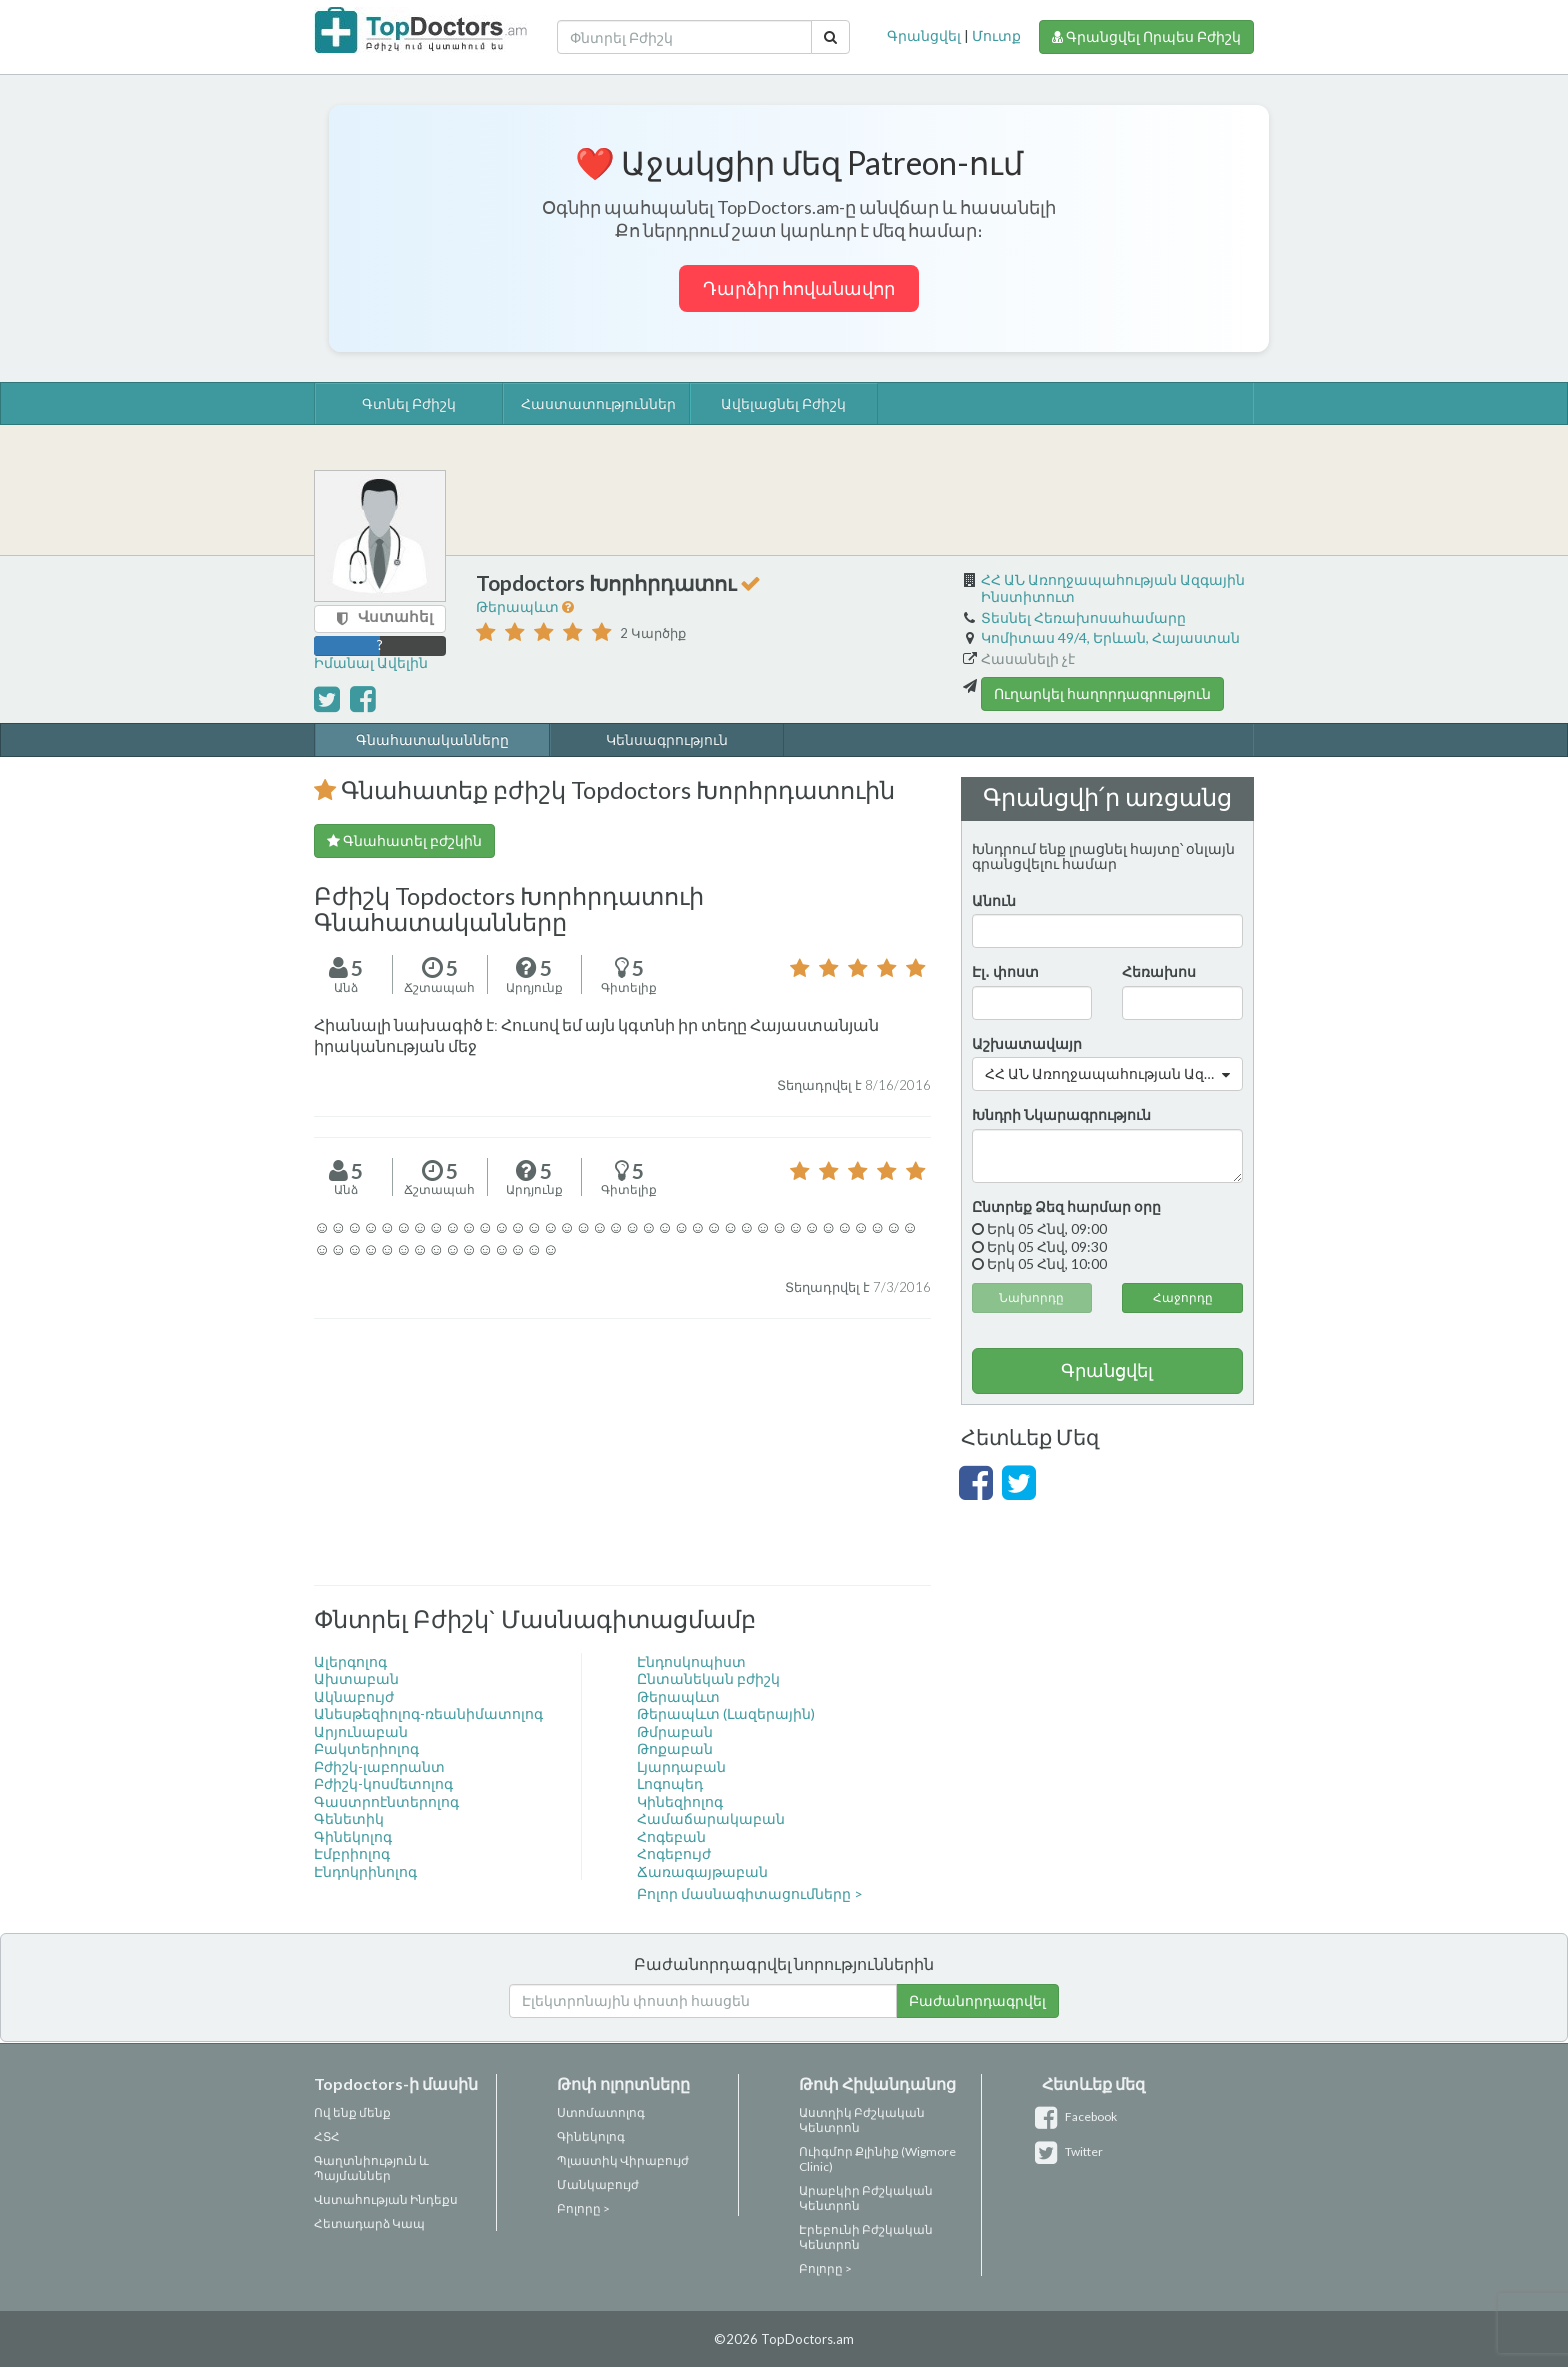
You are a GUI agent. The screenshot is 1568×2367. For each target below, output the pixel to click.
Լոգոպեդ (670, 1783)
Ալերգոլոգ (350, 1661)
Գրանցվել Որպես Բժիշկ (1146, 36)
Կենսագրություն (667, 739)
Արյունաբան (361, 1731)
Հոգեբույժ (674, 1853)
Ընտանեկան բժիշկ (708, 1678)
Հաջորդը (1183, 1297)
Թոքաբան (675, 1748)
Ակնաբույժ (354, 1696)
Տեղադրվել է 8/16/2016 (854, 1085)
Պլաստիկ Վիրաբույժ (623, 2160)
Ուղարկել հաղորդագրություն (1102, 693)
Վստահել (395, 616)
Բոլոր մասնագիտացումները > (750, 1893)
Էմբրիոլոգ (352, 1853)
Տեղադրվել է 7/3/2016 (858, 1287)
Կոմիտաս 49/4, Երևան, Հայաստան (1110, 637)
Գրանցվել (924, 35)
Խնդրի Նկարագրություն (1061, 1114)
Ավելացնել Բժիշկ (783, 403)
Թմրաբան (675, 1731)
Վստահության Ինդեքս (386, 2199)
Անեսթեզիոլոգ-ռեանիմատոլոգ (428, 1713)
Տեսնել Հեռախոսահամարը (1083, 617)
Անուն (994, 900)
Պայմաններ (352, 2175)
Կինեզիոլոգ (680, 1801)
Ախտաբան (356, 1678)
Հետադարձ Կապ (369, 2223)
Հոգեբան (671, 1836)
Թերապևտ (519, 606)
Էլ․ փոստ (1005, 971)
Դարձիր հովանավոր (799, 288)
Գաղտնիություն (365, 2160)
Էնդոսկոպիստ (691, 1661)
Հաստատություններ (598, 403)
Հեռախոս (1159, 971)
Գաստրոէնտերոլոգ (386, 1801)
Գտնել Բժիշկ (409, 403)
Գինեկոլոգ (353, 1836)
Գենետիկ (349, 1818)
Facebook (1079, 2116)
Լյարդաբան (681, 1766)
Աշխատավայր (1027, 1043)
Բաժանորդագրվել (977, 2000)
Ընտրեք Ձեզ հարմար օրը (1066, 1206)
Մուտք (996, 35)
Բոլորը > (583, 2208)
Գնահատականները (432, 739)
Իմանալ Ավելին (371, 662)
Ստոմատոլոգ (601, 2112)
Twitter (1072, 2151)
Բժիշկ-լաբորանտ (379, 1766)
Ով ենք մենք (352, 2112)
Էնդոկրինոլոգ (365, 1871)
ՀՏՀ (327, 2136)
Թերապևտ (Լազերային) (726, 1713)
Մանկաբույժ (598, 2184)
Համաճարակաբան (711, 1818)
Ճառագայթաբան (702, 1871)
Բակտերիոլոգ (366, 1748)
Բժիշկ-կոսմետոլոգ (383, 1783)
